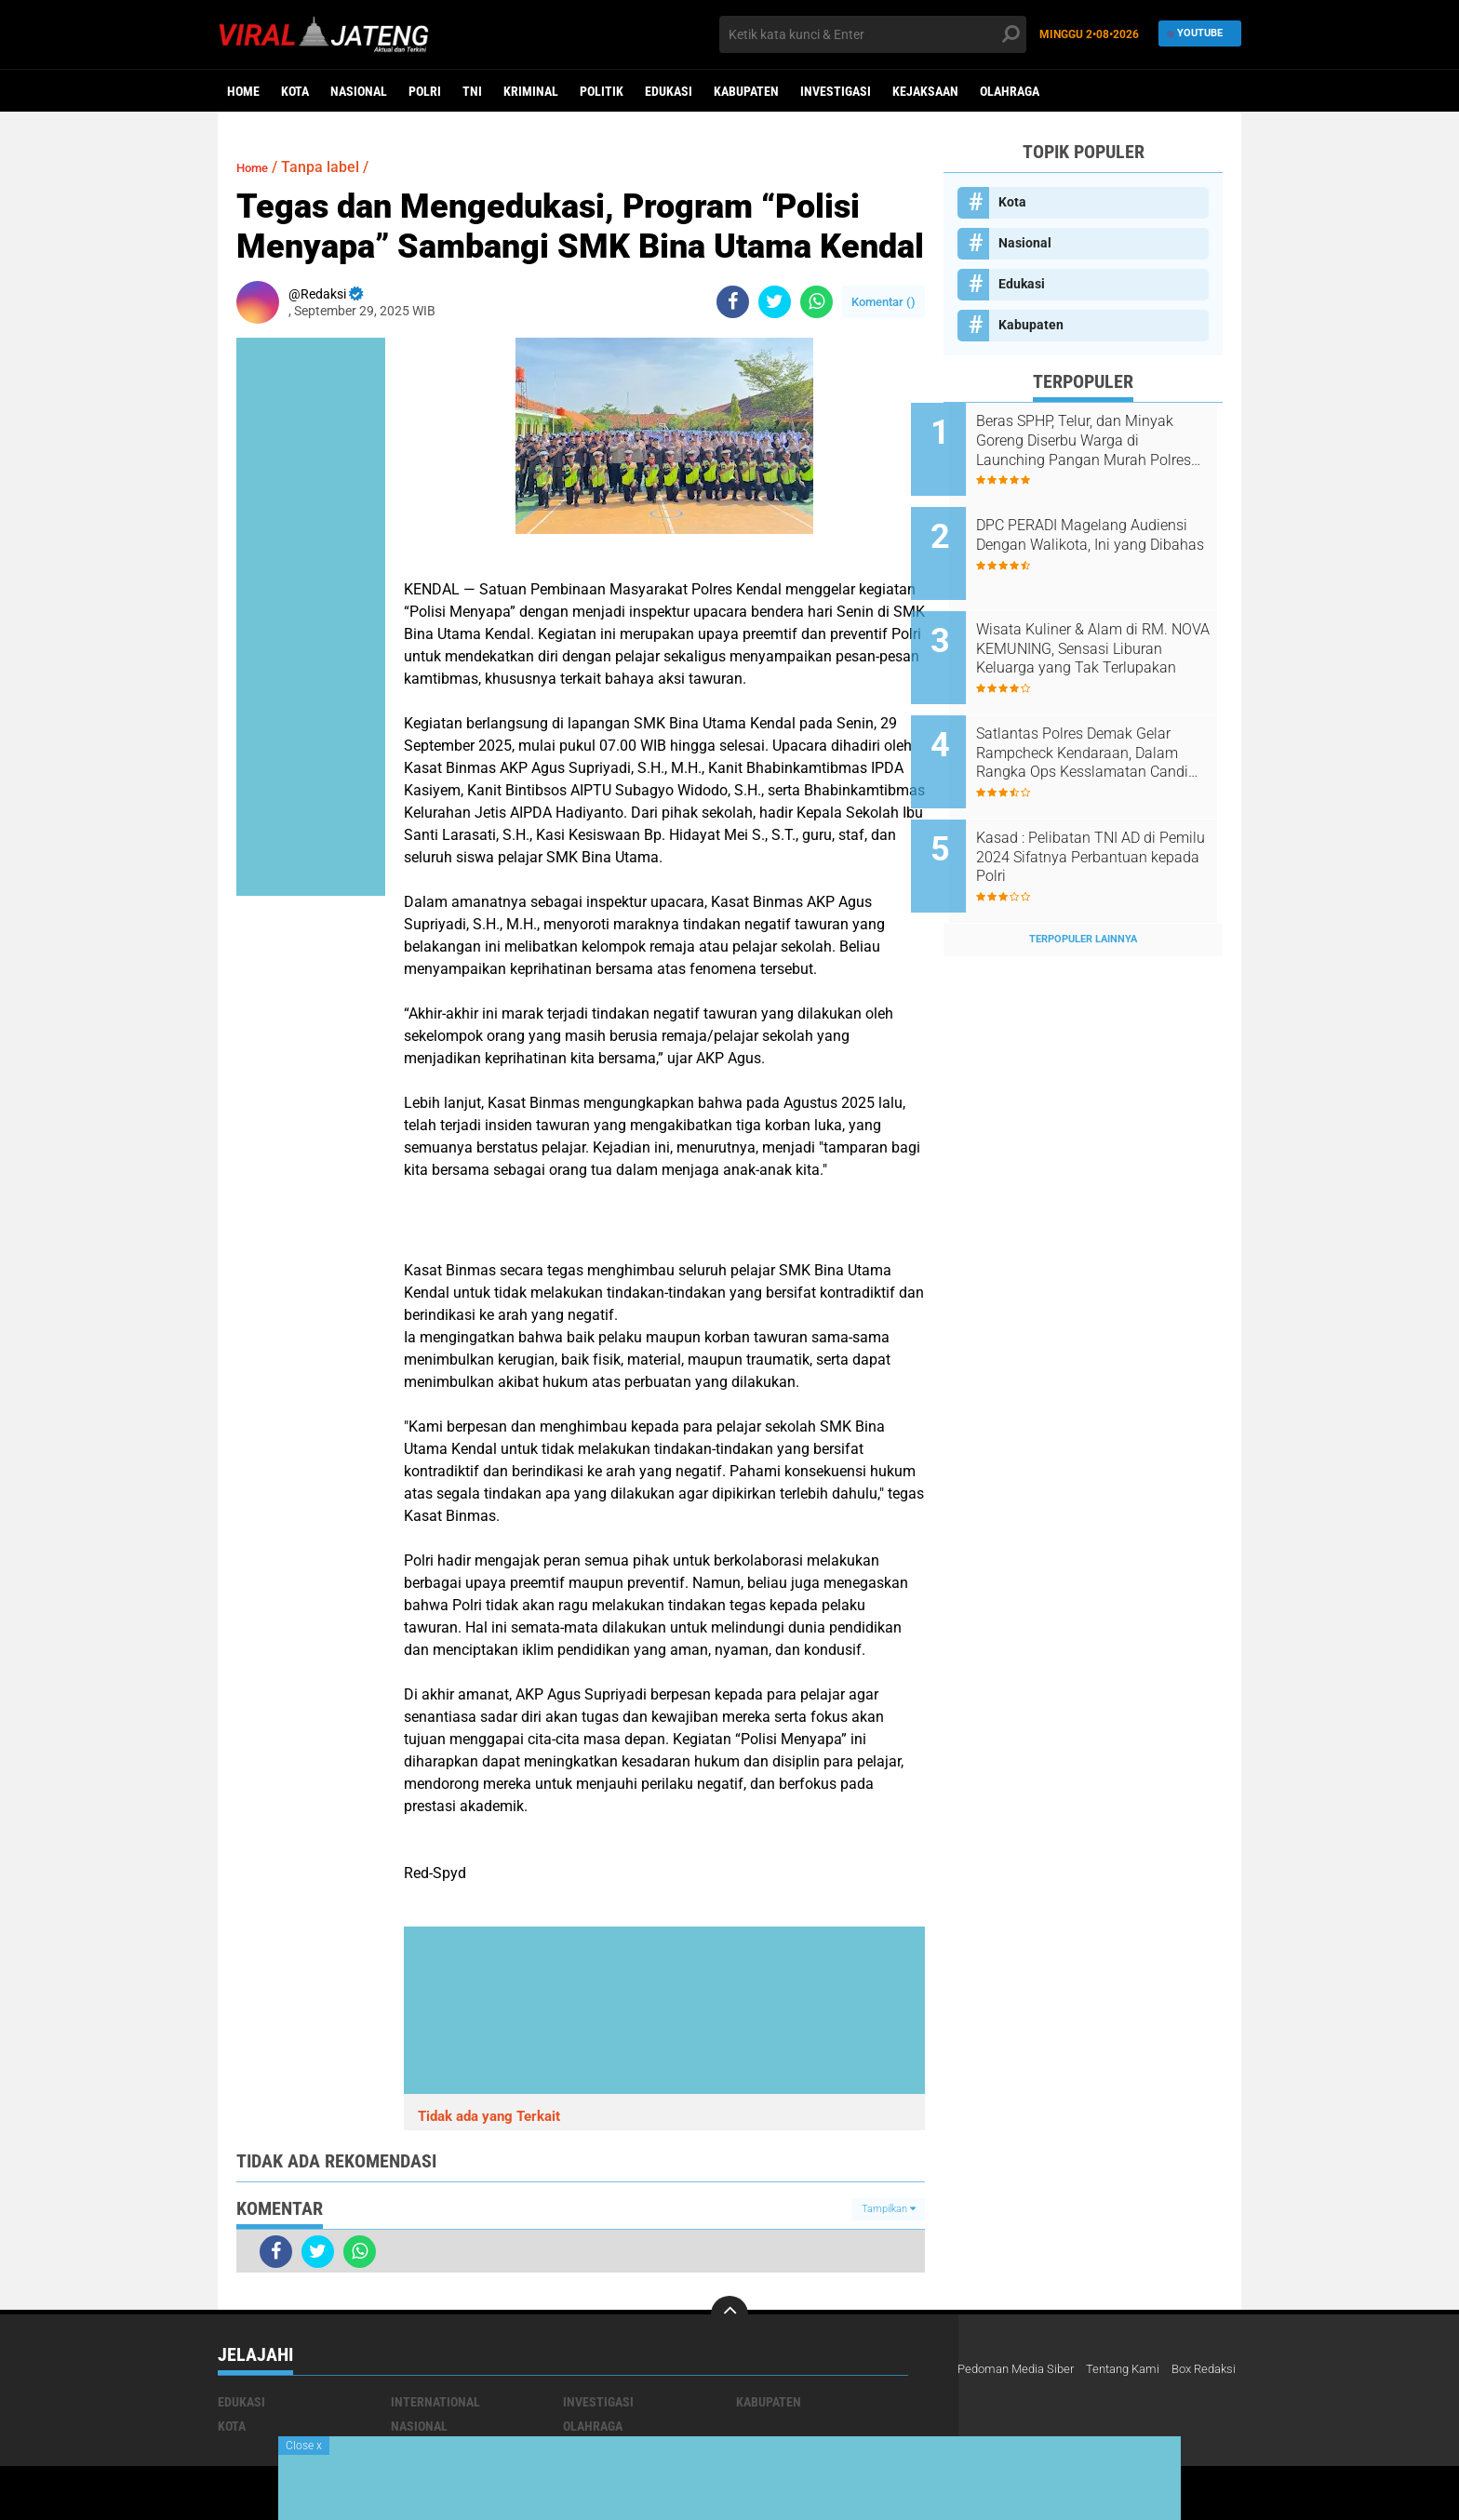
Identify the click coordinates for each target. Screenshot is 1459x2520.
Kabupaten (746, 91)
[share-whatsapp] (816, 302)
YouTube (1195, 34)
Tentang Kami (1135, 2369)
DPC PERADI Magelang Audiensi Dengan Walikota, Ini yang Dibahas (1106, 534)
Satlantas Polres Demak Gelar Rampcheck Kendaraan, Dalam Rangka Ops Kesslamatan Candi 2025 (1106, 723)
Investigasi (835, 91)
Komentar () (883, 302)
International (435, 2401)
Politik (601, 91)
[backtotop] (729, 2314)
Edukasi (668, 91)
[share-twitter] (774, 302)
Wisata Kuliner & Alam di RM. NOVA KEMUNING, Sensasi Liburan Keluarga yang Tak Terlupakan (1104, 629)
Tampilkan (889, 2209)
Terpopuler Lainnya (1083, 888)
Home (243, 91)
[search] (872, 34)
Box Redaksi (992, 2393)
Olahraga (1009, 91)
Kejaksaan (925, 91)
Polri (424, 91)
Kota (295, 91)
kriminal (530, 91)
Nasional (358, 91)
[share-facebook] (732, 302)
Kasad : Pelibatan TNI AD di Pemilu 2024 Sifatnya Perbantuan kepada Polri (1098, 816)
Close (304, 2445)
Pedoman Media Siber (1020, 2369)
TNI (472, 91)
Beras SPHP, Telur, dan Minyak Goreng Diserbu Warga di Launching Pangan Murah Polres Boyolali (1107, 441)
